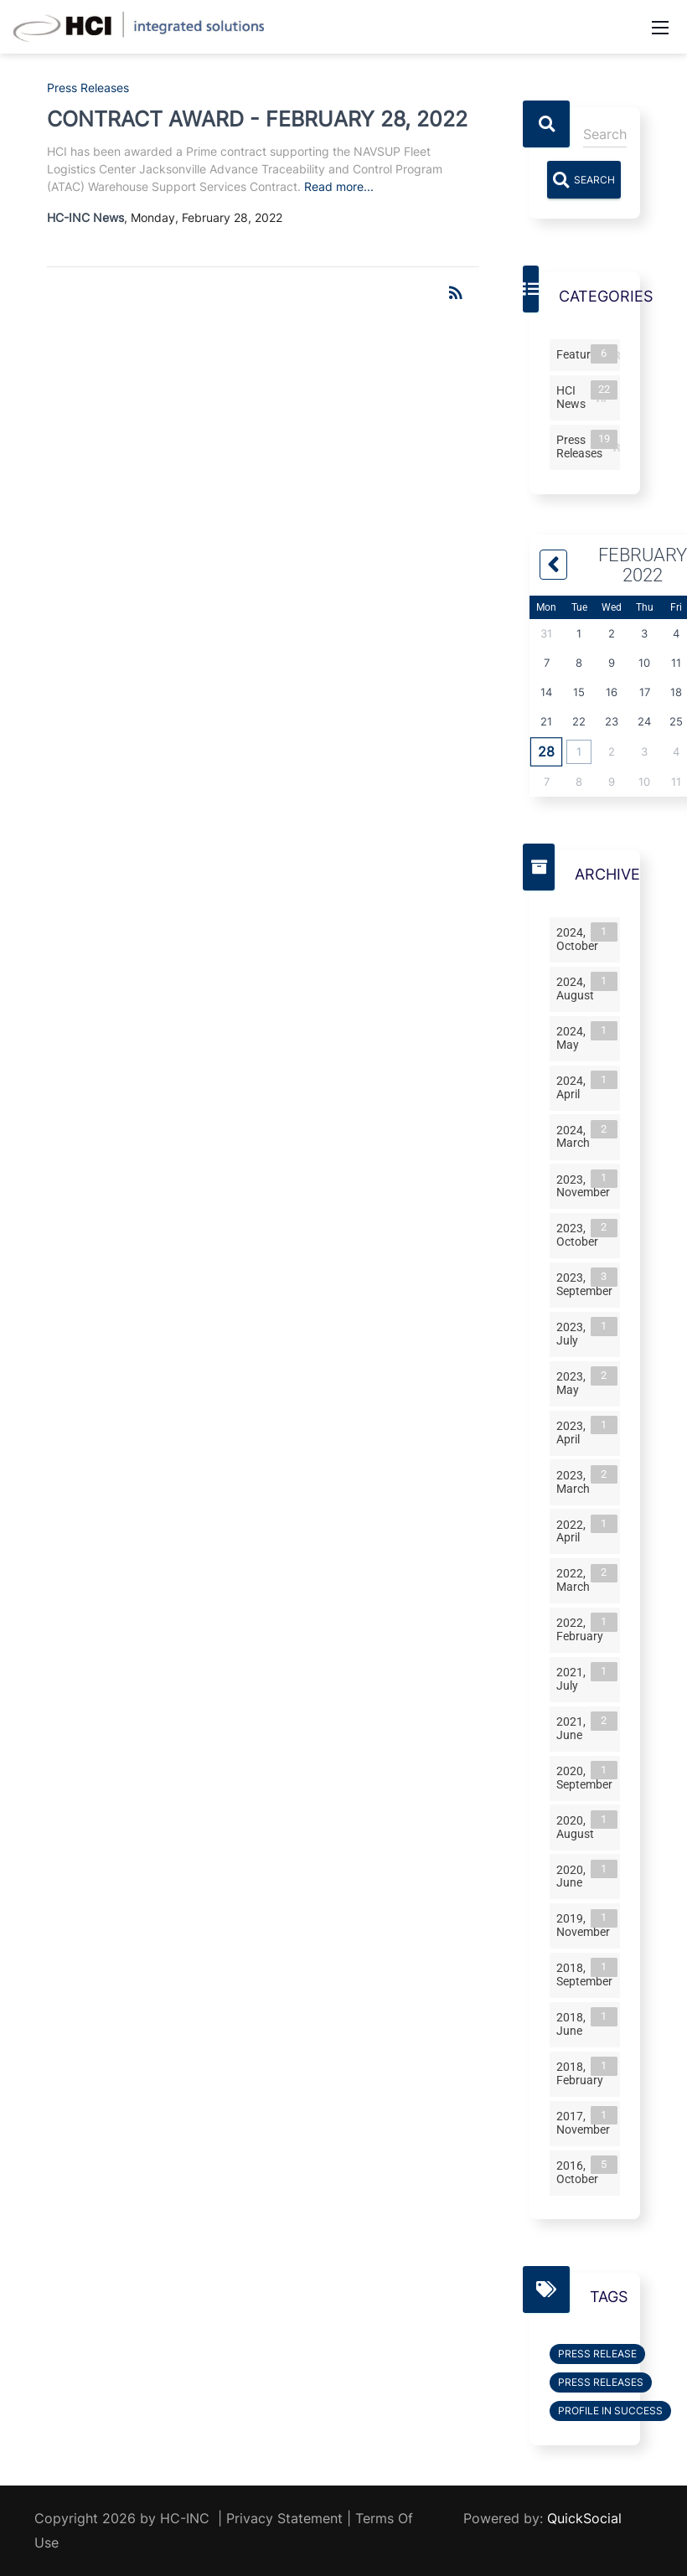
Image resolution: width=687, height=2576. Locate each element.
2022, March (576, 1579)
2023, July (574, 1332)
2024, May (574, 1036)
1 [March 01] (578, 751)
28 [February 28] (546, 751)
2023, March (576, 1480)
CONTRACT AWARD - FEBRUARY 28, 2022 (257, 119)
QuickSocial (584, 2518)
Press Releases (88, 87)
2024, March (576, 1135)
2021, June (574, 1726)
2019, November (586, 1924)
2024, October (580, 937)
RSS (617, 355)
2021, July (574, 1677)
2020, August (578, 1825)
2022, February (583, 1628)
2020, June (574, 1875)
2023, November (586, 1184)
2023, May (574, 1381)
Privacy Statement (284, 2518)
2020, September (586, 1776)
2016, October (580, 2170)
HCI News (574, 395)
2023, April (574, 1431)
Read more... (339, 186)
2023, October (580, 1234)
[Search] (605, 134)
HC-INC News (85, 217)
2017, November (586, 2121)
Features (582, 353)
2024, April (574, 1086)
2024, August (578, 987)
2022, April (574, 1530)
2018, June (574, 2022)
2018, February (583, 2072)
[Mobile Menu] (660, 27)
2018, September (586, 1973)
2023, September (586, 1282)
